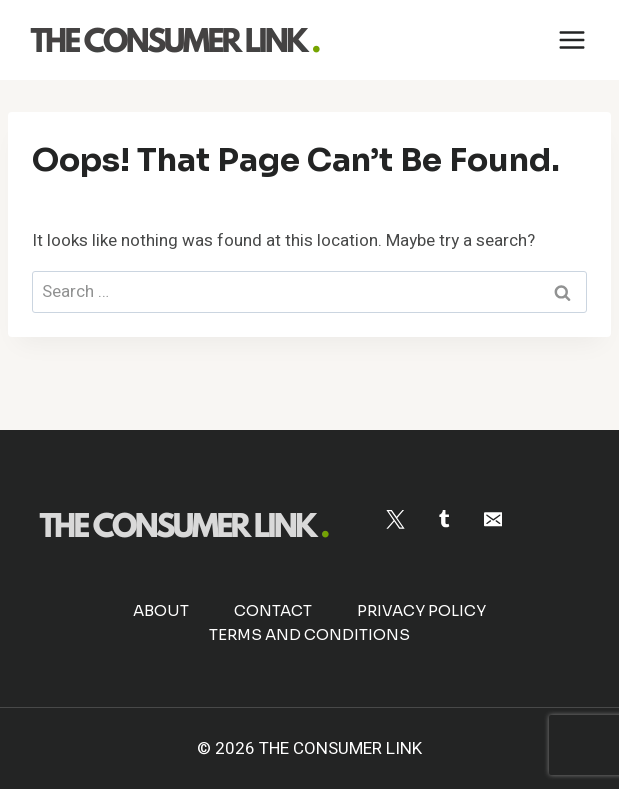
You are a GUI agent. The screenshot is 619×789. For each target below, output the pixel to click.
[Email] (492, 519)
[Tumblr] (444, 519)
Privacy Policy (421, 610)
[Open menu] (571, 39)
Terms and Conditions (309, 634)
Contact (273, 610)
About (161, 610)
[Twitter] (395, 519)
